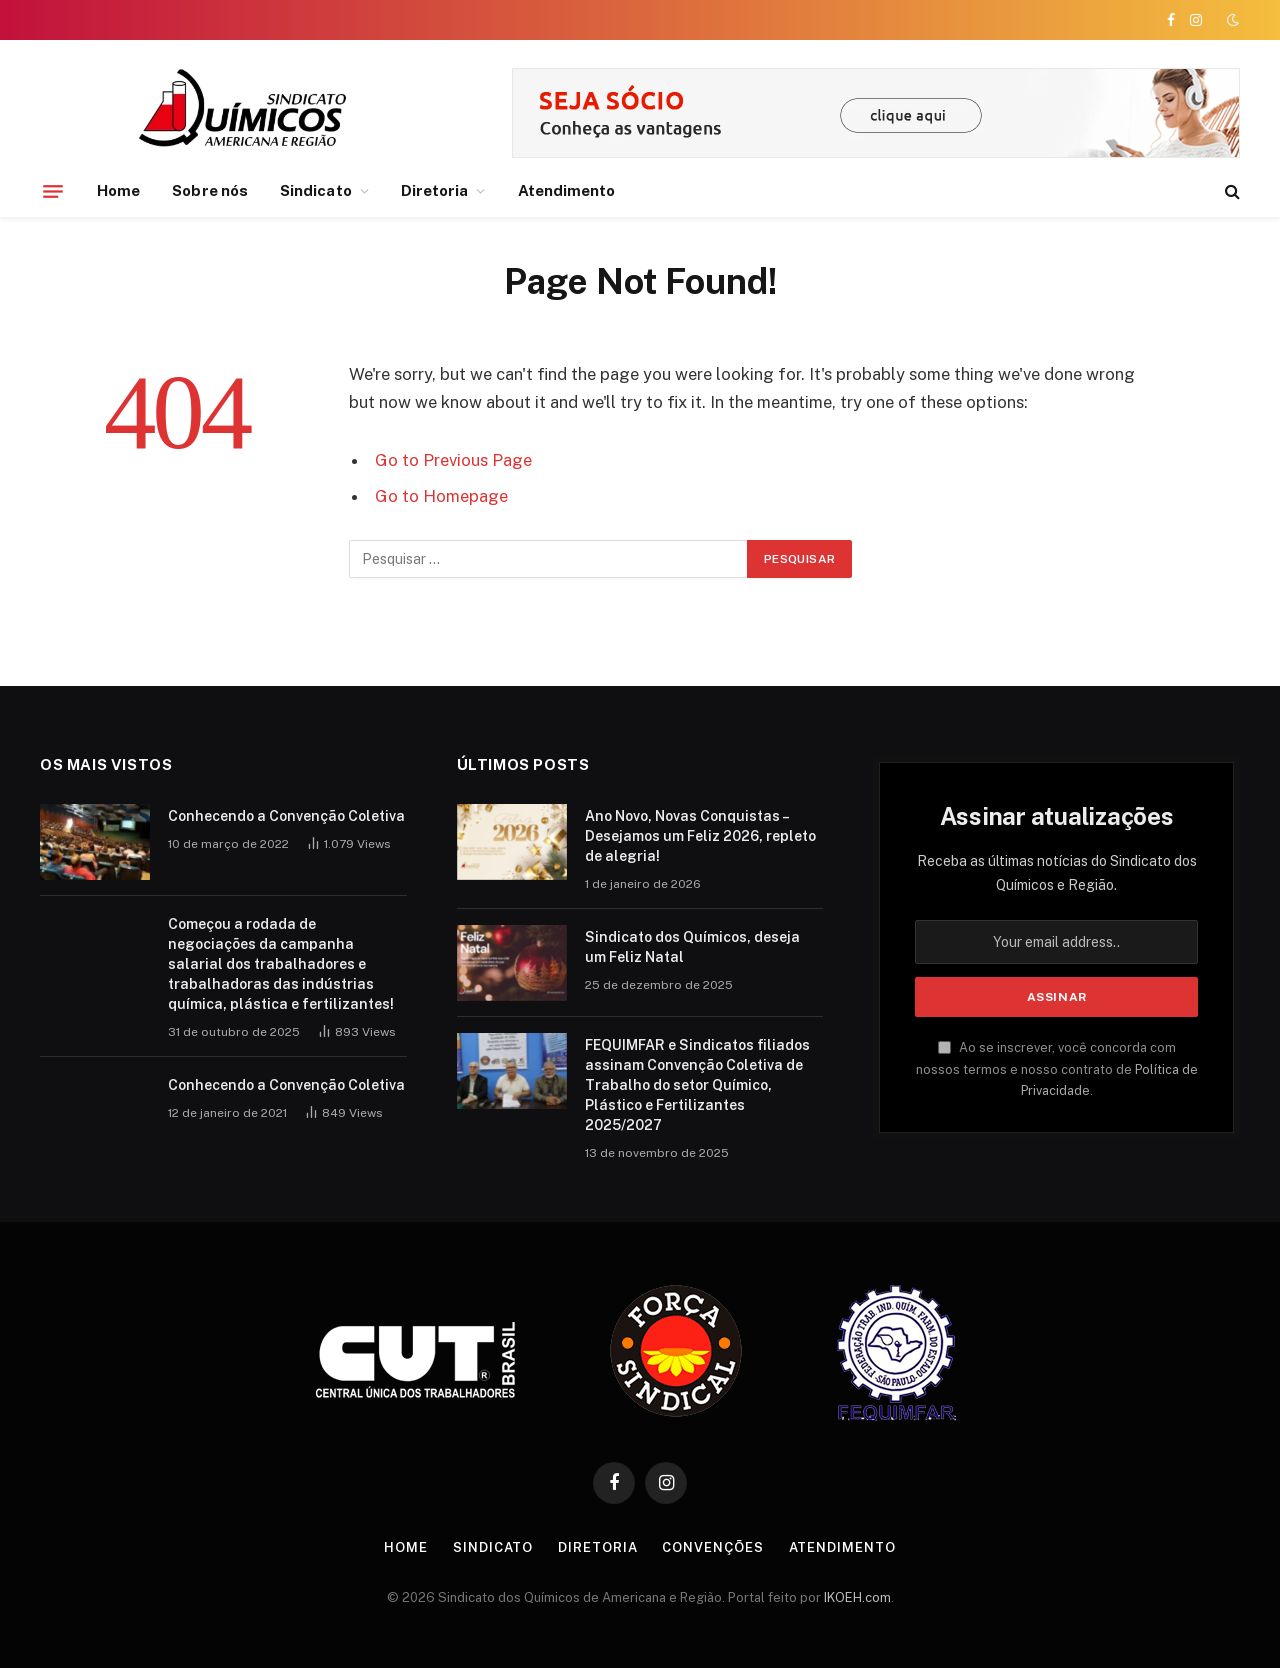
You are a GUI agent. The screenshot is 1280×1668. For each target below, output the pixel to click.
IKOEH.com (857, 1597)
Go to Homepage (441, 496)
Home (118, 190)
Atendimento (567, 190)
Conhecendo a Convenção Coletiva (286, 816)
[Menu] (53, 191)
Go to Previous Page (453, 460)
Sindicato (316, 190)
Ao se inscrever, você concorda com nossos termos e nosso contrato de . (1057, 1069)
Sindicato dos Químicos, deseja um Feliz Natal (692, 947)
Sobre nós (210, 190)
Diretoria (435, 190)
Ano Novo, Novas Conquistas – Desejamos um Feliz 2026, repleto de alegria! (700, 836)
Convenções (712, 1547)
